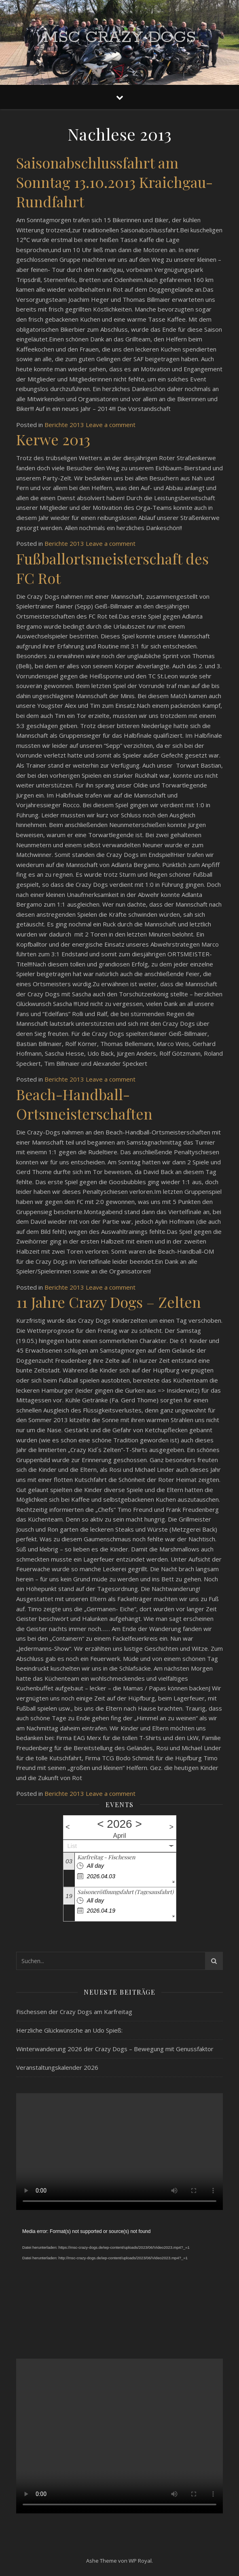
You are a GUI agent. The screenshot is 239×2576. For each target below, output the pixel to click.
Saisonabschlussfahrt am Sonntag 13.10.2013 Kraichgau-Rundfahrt (114, 182)
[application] (119, 2284)
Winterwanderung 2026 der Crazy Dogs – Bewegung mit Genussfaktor (115, 2049)
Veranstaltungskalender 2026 (57, 2067)
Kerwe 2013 (53, 439)
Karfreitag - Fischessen (106, 1857)
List (72, 1845)
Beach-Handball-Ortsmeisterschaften (84, 1103)
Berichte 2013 (64, 425)
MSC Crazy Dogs (119, 37)
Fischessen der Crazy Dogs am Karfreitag (74, 2012)
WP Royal (140, 2560)
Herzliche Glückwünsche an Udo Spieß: (69, 2030)
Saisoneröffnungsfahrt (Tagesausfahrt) (125, 1892)
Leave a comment (110, 425)
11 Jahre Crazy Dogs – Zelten (108, 1301)
